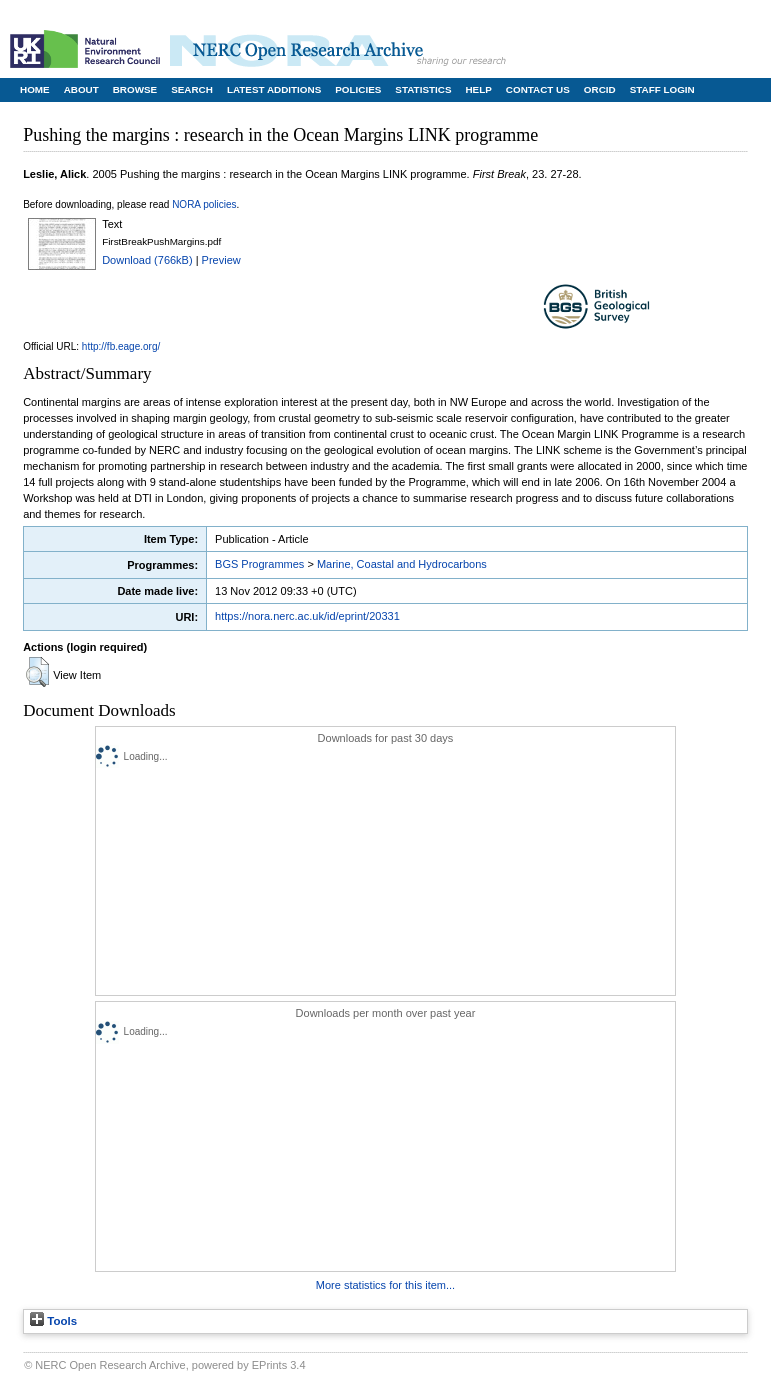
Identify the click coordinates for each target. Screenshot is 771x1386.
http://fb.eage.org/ (121, 346)
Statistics (423, 89)
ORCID (600, 89)
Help (478, 89)
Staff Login (662, 89)
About (81, 89)
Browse (135, 89)
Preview (221, 260)
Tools (53, 1321)
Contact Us (538, 89)
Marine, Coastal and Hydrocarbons (402, 564)
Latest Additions (274, 89)
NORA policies (204, 204)
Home (35, 89)
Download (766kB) (147, 260)
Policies (358, 89)
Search (192, 89)
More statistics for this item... (385, 1285)
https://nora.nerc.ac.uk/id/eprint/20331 (307, 616)
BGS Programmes (259, 564)
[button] (37, 672)
